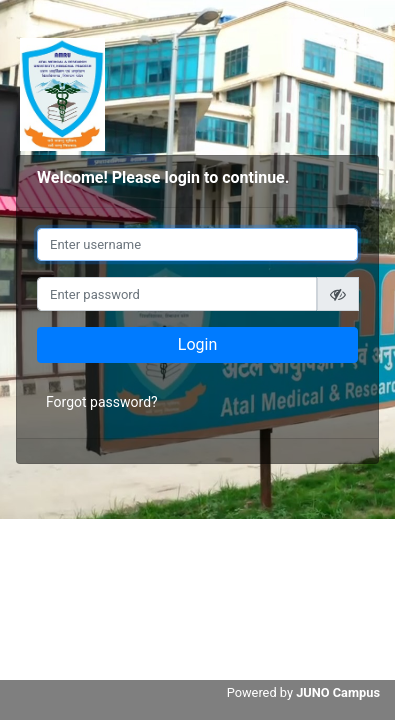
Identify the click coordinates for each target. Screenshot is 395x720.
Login (197, 344)
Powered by (303, 692)
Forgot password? (102, 402)
